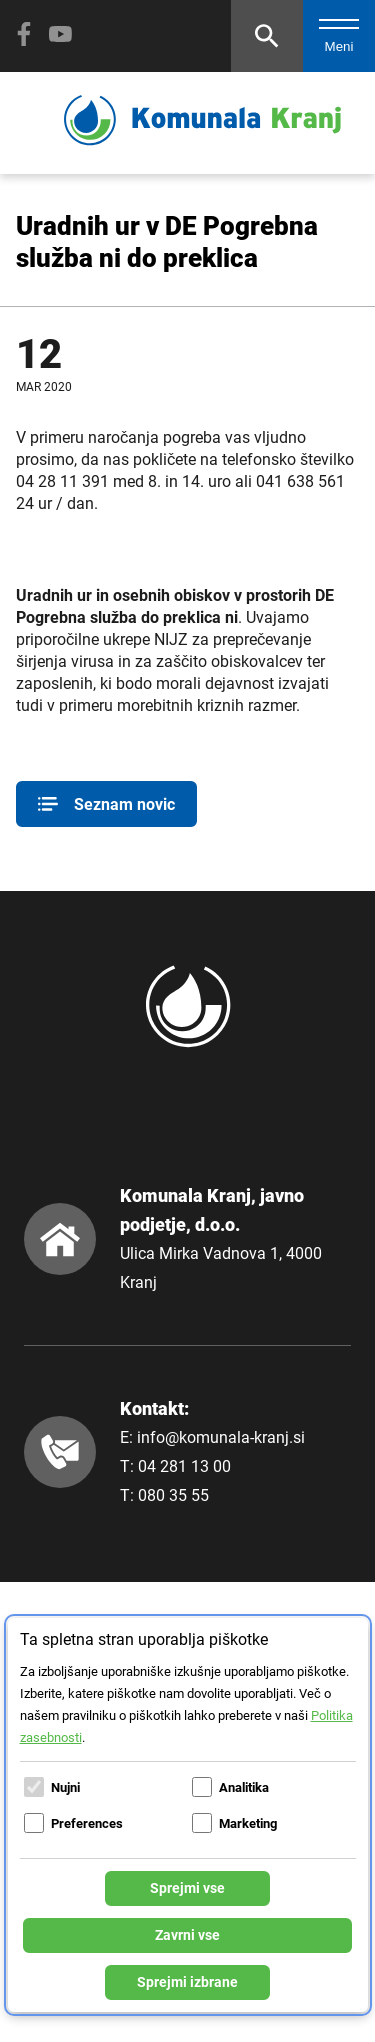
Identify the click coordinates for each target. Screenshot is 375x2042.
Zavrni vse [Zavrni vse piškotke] (187, 1935)
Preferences (87, 1823)
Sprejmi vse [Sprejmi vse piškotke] (187, 1888)
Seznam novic (106, 804)
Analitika (244, 1787)
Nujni (65, 1787)
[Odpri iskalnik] (267, 36)
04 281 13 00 (184, 1466)
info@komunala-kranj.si (221, 1437)
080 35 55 (173, 1495)
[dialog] (188, 1815)
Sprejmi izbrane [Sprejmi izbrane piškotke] (187, 1982)
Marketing (248, 1823)
